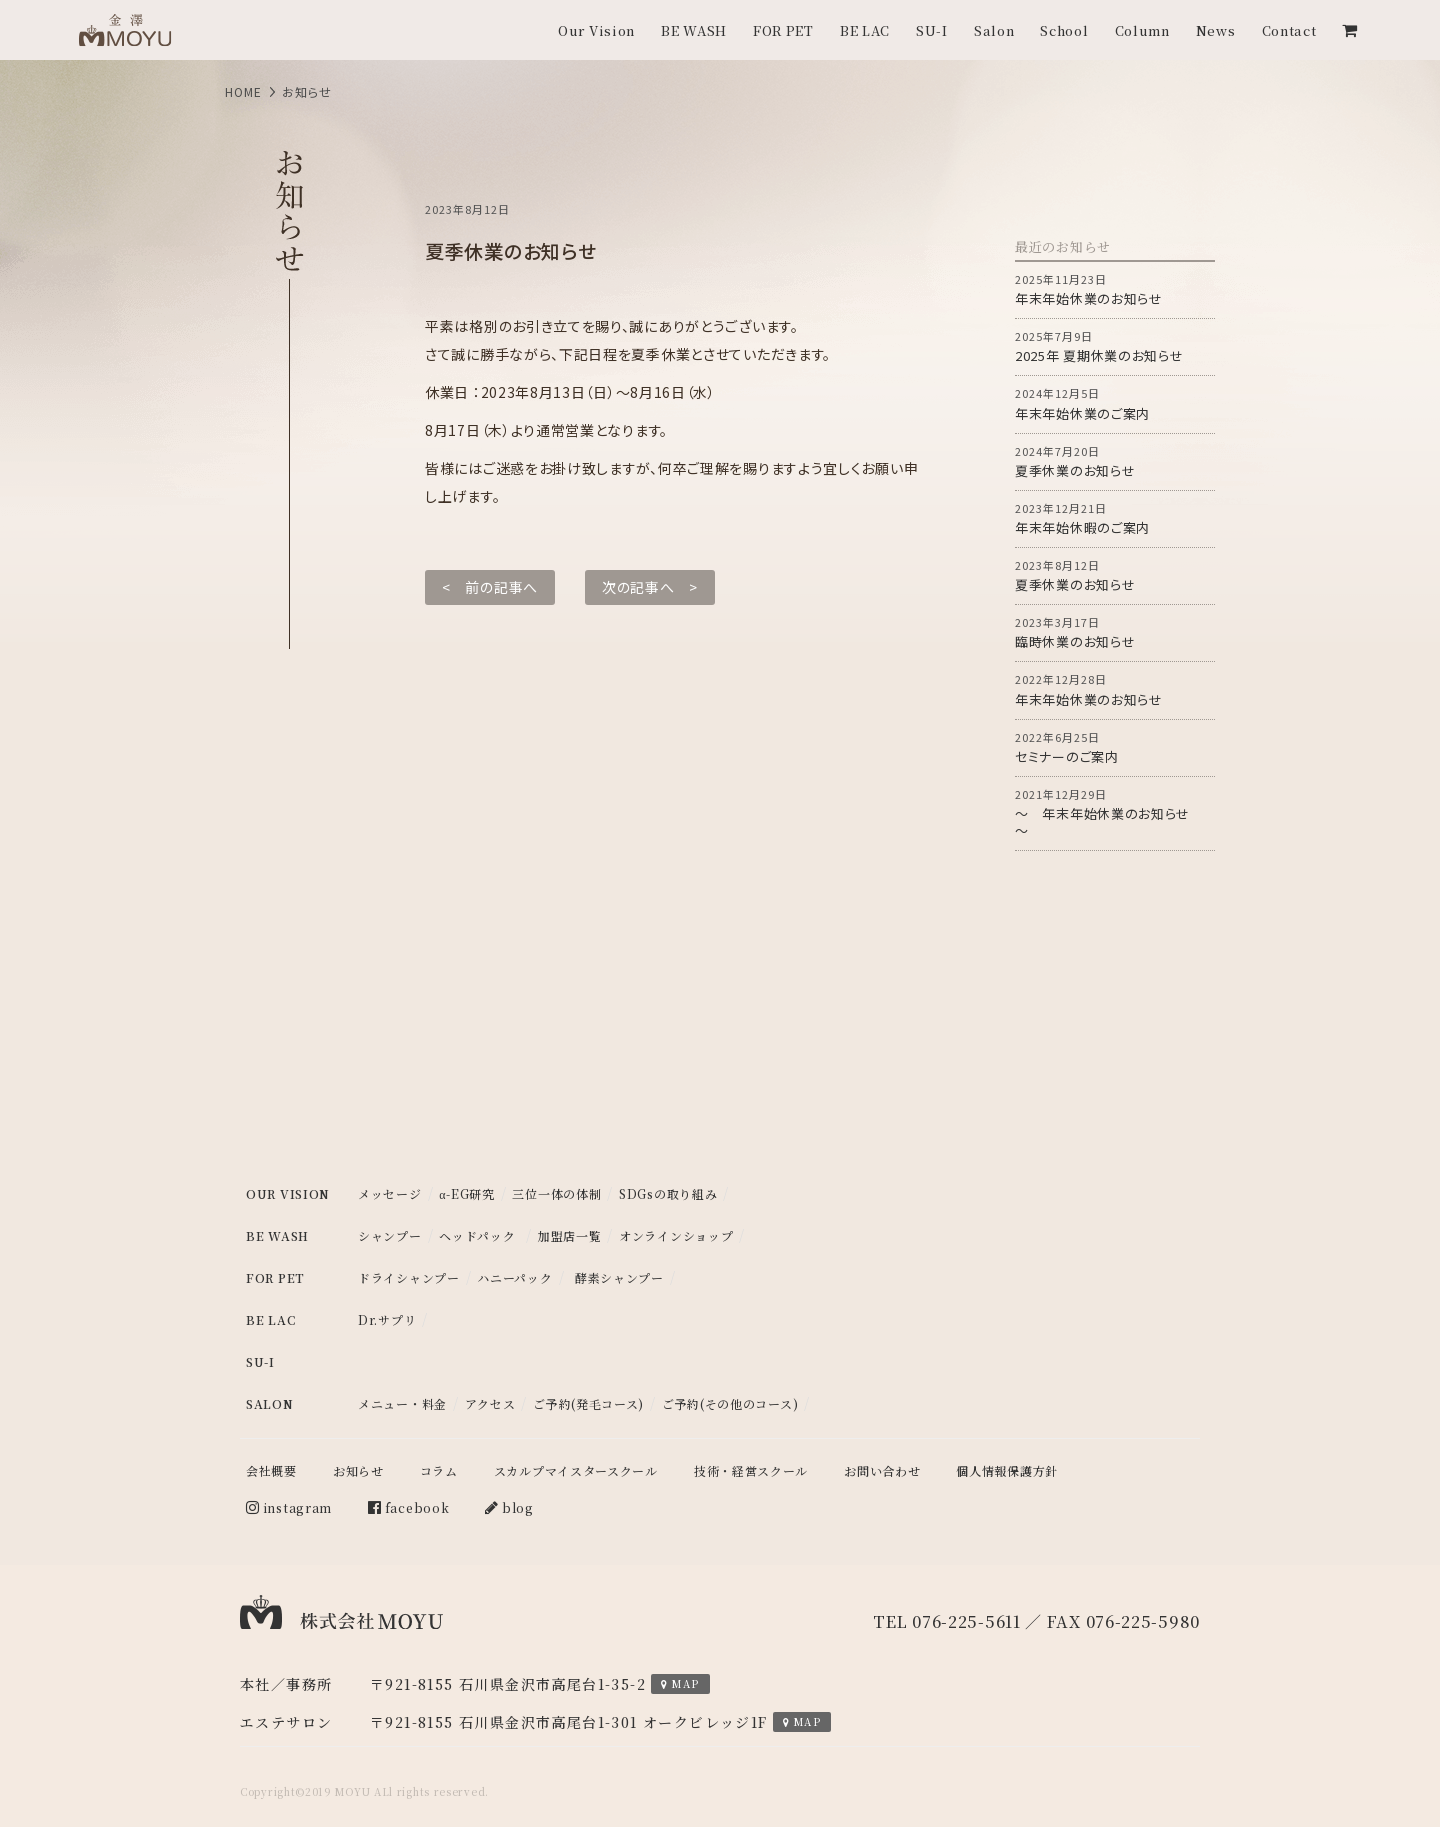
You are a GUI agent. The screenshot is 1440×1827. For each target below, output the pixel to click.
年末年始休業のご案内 (1115, 403)
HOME (243, 91)
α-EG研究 (467, 1194)
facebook (408, 1507)
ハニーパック (514, 1278)
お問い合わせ (882, 1471)
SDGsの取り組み (668, 1194)
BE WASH (694, 30)
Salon (994, 30)
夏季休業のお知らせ (1115, 461)
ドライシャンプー (409, 1278)
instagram (289, 1507)
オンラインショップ (676, 1236)
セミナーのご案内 (1115, 747)
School (1064, 30)
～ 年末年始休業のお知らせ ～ (1115, 813)
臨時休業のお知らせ (1115, 632)
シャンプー (390, 1236)
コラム (439, 1471)
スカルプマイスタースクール (576, 1471)
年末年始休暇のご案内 (1115, 518)
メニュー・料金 (402, 1404)
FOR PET (783, 30)
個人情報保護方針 (1007, 1471)
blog (509, 1507)
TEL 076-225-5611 (946, 1622)
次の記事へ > (650, 587)
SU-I (932, 30)
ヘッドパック (477, 1236)
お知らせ (358, 1471)
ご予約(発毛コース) (588, 1404)
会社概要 (271, 1471)
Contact (1289, 30)
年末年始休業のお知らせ (1115, 289)
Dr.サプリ (387, 1320)
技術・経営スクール (751, 1471)
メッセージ (390, 1194)
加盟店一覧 (570, 1236)
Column (1142, 30)
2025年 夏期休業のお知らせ (1115, 346)
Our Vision (596, 30)
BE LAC (865, 30)
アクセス (490, 1404)
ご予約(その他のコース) (730, 1404)
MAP (680, 1683)
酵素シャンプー (619, 1278)
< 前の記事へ (490, 587)
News (1216, 30)
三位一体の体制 (556, 1194)
